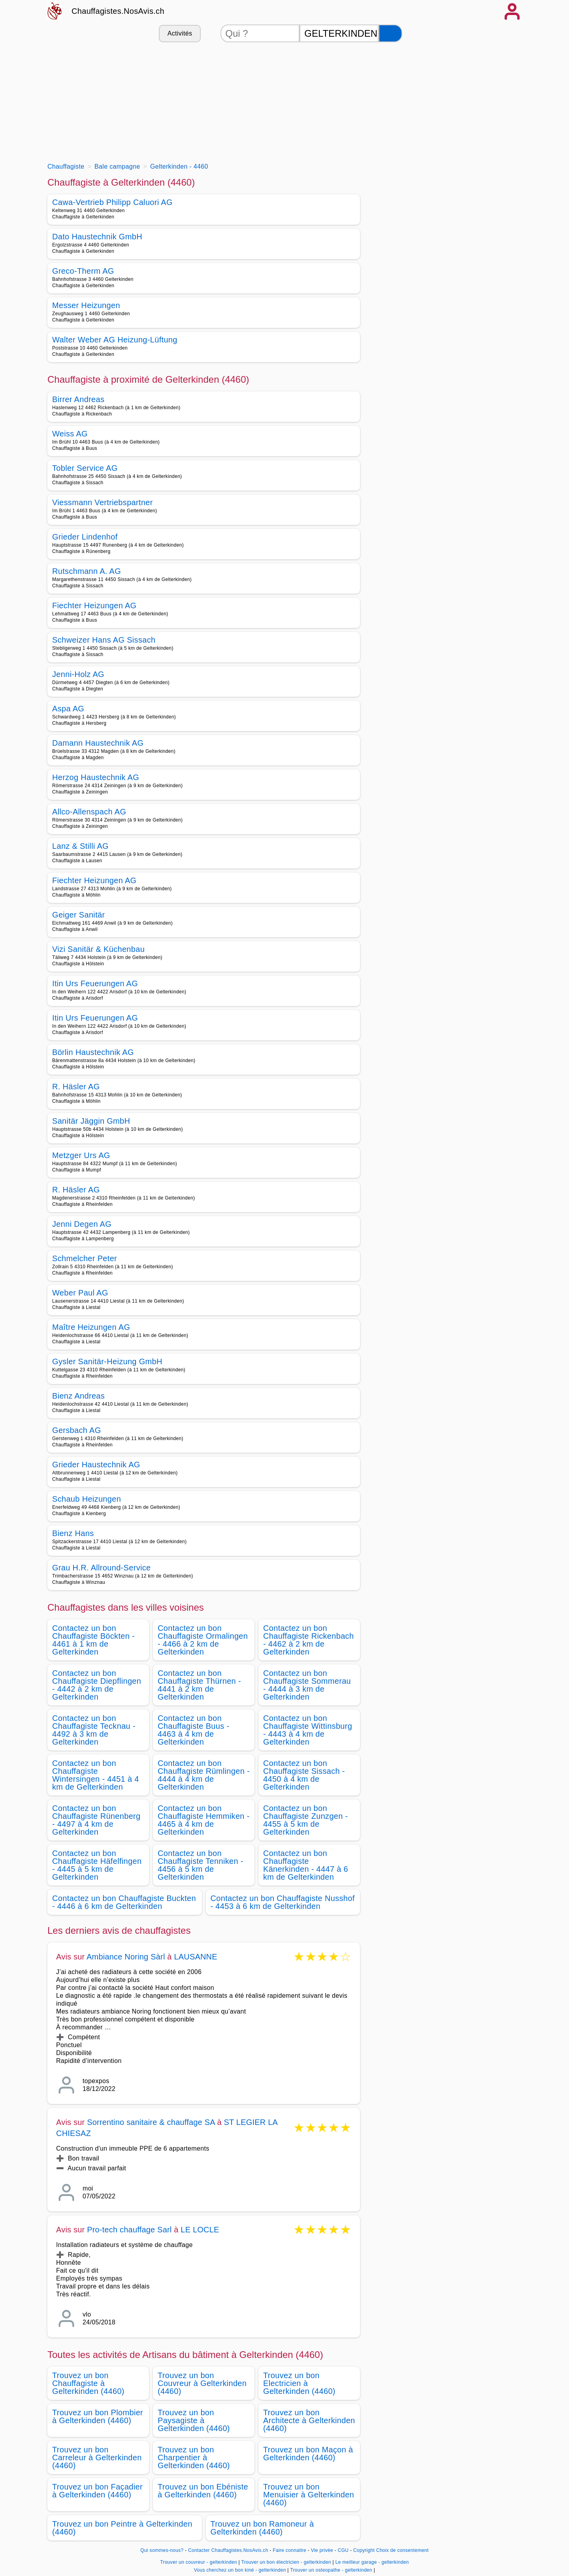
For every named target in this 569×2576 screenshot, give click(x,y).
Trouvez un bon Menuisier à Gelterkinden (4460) (308, 2494)
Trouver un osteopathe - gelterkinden (331, 2570)
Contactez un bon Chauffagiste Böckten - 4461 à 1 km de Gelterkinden (93, 1640)
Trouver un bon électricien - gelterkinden (286, 2562)
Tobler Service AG (85, 468)
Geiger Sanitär (78, 915)
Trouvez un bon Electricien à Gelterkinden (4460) (299, 2383)
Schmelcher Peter (84, 1258)
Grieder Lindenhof (85, 537)
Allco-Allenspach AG (89, 812)
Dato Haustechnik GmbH (97, 236)
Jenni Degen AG (81, 1224)
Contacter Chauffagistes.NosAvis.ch (228, 2550)
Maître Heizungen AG (91, 1327)
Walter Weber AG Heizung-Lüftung (114, 340)
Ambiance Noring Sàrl (126, 1956)
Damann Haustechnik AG (97, 743)
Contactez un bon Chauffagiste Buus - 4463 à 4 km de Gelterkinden (193, 1730)
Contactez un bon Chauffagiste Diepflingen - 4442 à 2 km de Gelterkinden (96, 1685)
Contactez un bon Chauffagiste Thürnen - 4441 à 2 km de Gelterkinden (199, 1685)
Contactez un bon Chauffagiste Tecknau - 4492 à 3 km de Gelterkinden (94, 1730)
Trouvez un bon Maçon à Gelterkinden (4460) (308, 2453)
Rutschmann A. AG (86, 571)
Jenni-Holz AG (78, 674)
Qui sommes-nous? (161, 2550)
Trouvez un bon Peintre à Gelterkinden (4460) (122, 2528)
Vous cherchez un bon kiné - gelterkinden (240, 2570)
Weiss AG (70, 434)
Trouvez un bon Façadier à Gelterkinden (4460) (97, 2490)
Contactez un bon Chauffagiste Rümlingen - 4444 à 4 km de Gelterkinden (204, 1775)
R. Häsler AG (76, 1086)
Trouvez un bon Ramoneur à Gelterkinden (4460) (262, 2528)
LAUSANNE (195, 1956)
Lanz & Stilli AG (80, 846)
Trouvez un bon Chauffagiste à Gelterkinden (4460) (88, 2383)
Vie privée (322, 2550)
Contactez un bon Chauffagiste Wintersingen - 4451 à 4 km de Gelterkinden (95, 1775)
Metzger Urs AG (81, 1155)
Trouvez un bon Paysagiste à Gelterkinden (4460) (194, 2420)
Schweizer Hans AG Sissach (103, 640)
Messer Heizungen (86, 305)
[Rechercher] (390, 33)
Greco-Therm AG (83, 271)
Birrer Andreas (78, 399)
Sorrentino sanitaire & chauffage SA (151, 2122)
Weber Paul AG (80, 1293)
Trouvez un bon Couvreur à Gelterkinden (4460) (202, 2383)
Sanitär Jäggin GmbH (91, 1121)
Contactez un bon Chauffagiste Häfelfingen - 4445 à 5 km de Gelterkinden (96, 1865)
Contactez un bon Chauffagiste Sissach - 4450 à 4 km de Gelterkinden (304, 1775)
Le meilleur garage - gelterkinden (372, 2562)
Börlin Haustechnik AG (93, 1052)
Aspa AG (68, 708)
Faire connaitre (289, 2550)
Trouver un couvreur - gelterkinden (198, 2562)
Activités (180, 33)
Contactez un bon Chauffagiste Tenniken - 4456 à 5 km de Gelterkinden (200, 1865)
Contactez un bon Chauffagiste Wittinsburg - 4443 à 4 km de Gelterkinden (307, 1730)
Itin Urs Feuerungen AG (95, 983)
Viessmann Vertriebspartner (102, 502)
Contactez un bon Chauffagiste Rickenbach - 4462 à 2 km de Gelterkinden (308, 1640)
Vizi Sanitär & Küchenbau (98, 949)
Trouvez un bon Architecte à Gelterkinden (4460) (309, 2420)
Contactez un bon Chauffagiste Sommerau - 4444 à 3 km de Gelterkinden (307, 1685)
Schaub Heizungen (86, 1499)
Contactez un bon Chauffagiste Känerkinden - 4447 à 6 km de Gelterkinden (305, 1865)
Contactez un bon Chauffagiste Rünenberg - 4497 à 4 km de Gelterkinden (96, 1820)
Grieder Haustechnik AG (96, 1464)
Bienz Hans (73, 1533)
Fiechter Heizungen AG (94, 605)
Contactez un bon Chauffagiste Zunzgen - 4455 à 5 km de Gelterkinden (305, 1820)
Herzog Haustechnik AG (95, 777)
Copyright (364, 2550)
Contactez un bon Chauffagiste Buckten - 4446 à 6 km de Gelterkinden (124, 1902)
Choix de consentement (402, 2550)
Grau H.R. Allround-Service (101, 1567)
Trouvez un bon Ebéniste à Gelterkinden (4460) (203, 2490)
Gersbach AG (76, 1430)
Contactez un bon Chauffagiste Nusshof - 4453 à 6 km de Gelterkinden (283, 1902)
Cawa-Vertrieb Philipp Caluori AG (112, 202)
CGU (343, 2550)
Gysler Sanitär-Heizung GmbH (107, 1361)
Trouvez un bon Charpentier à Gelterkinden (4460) (194, 2457)
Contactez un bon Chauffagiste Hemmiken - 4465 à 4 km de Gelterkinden (204, 1820)
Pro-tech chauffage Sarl (129, 2229)
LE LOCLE (200, 2229)
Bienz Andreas (78, 1396)
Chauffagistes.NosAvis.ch (118, 11)
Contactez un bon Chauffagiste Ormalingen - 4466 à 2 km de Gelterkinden (203, 1640)
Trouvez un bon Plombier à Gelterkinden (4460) (97, 2416)
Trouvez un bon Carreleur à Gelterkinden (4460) (97, 2457)
